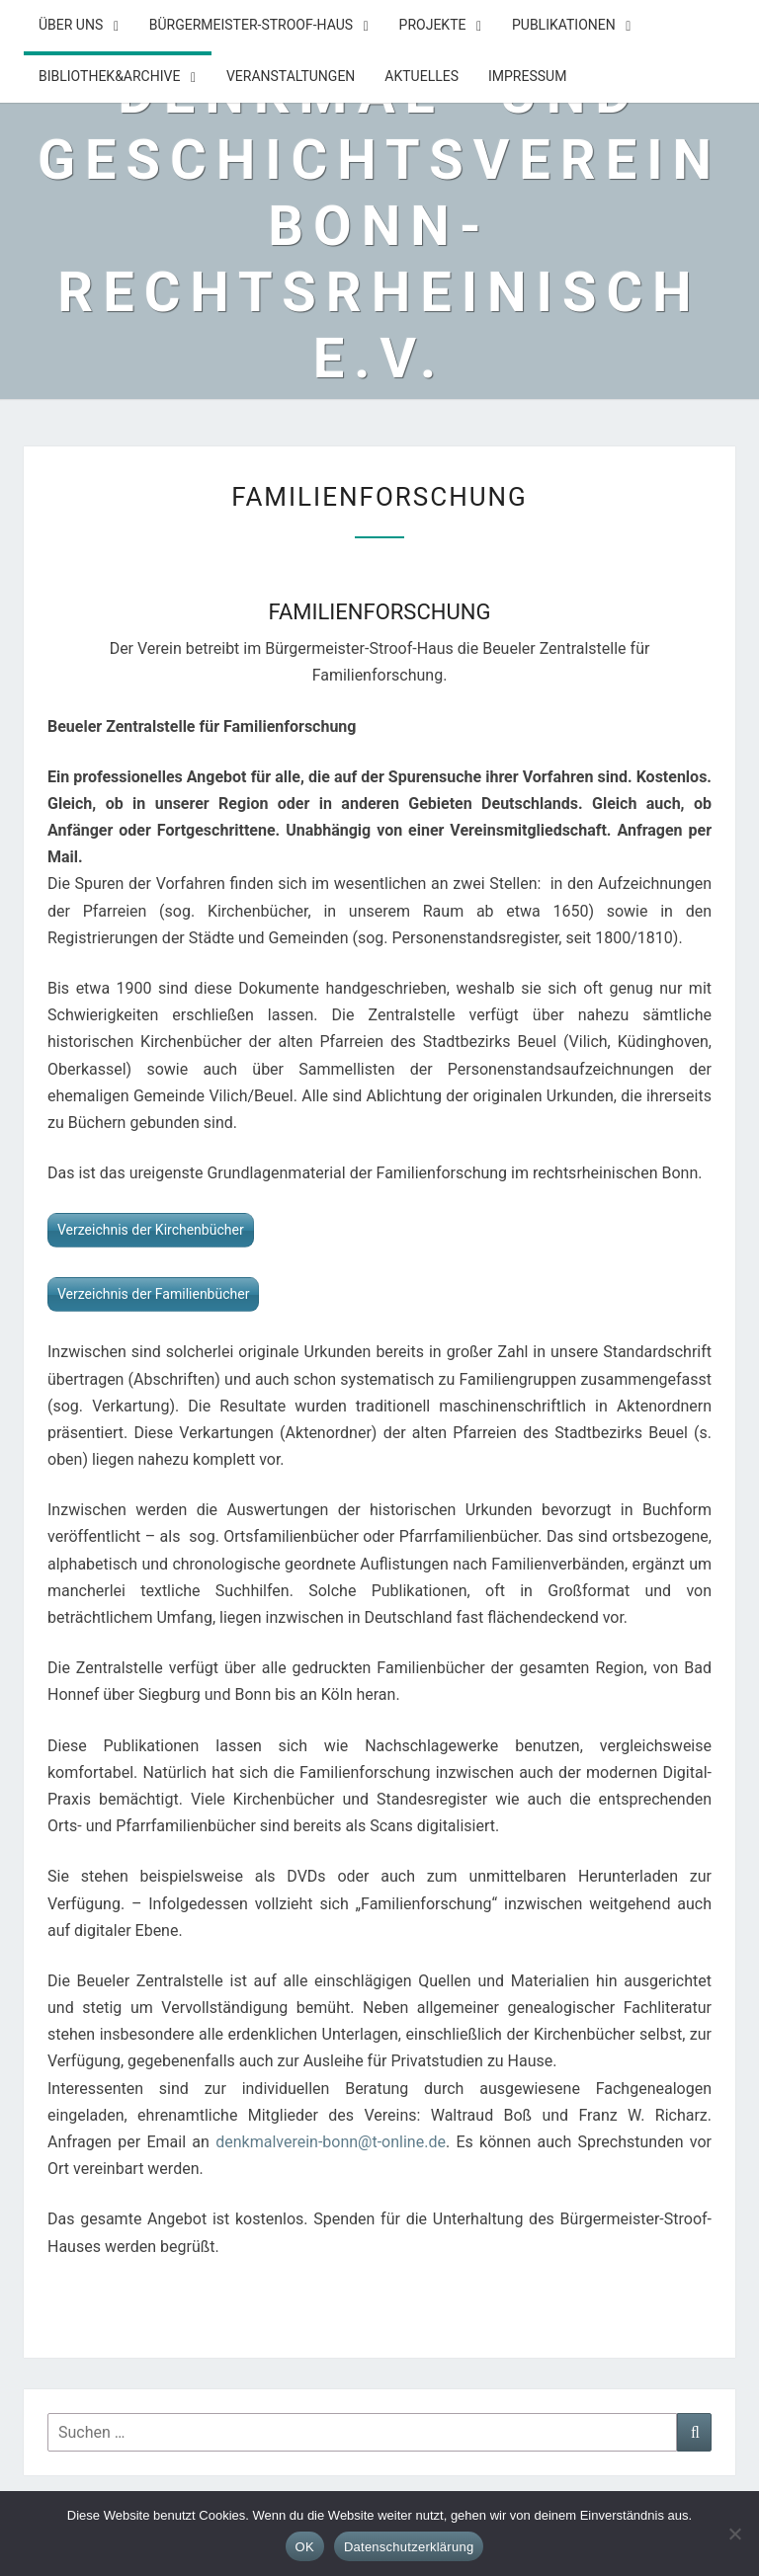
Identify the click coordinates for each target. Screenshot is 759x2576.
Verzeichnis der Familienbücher (153, 1294)
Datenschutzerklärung (408, 2546)
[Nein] (734, 2533)
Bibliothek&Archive (109, 76)
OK (304, 2546)
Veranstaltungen (290, 76)
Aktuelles (421, 76)
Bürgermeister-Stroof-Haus (251, 25)
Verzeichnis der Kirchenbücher (150, 1230)
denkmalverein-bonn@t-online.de (330, 2142)
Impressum (527, 76)
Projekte (432, 25)
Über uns (71, 25)
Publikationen (564, 25)
